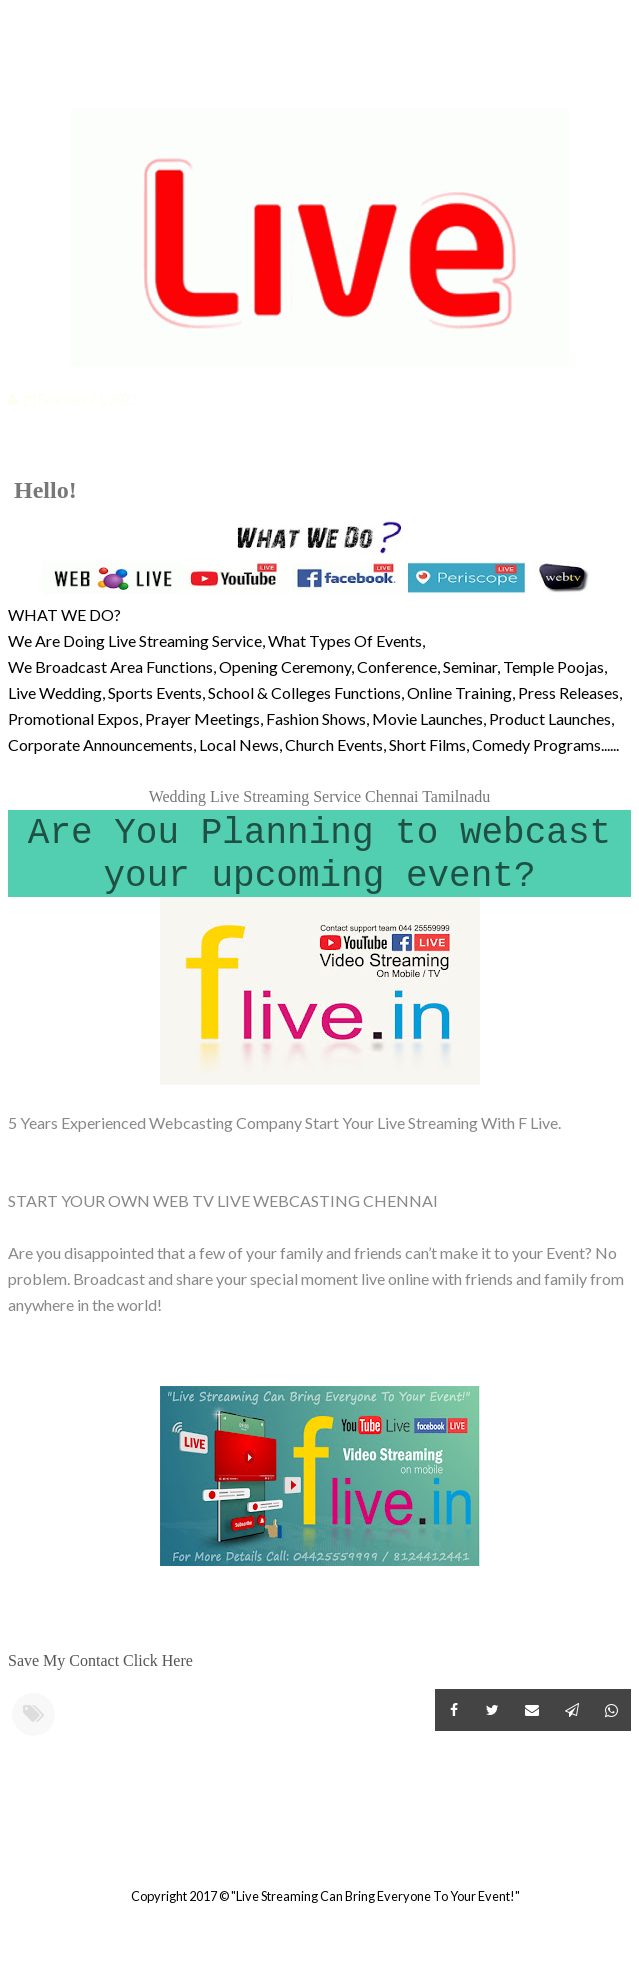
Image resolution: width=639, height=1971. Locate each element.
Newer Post (11, 1847)
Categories (75, 76)
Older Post (628, 1847)
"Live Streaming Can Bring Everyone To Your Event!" (375, 1896)
